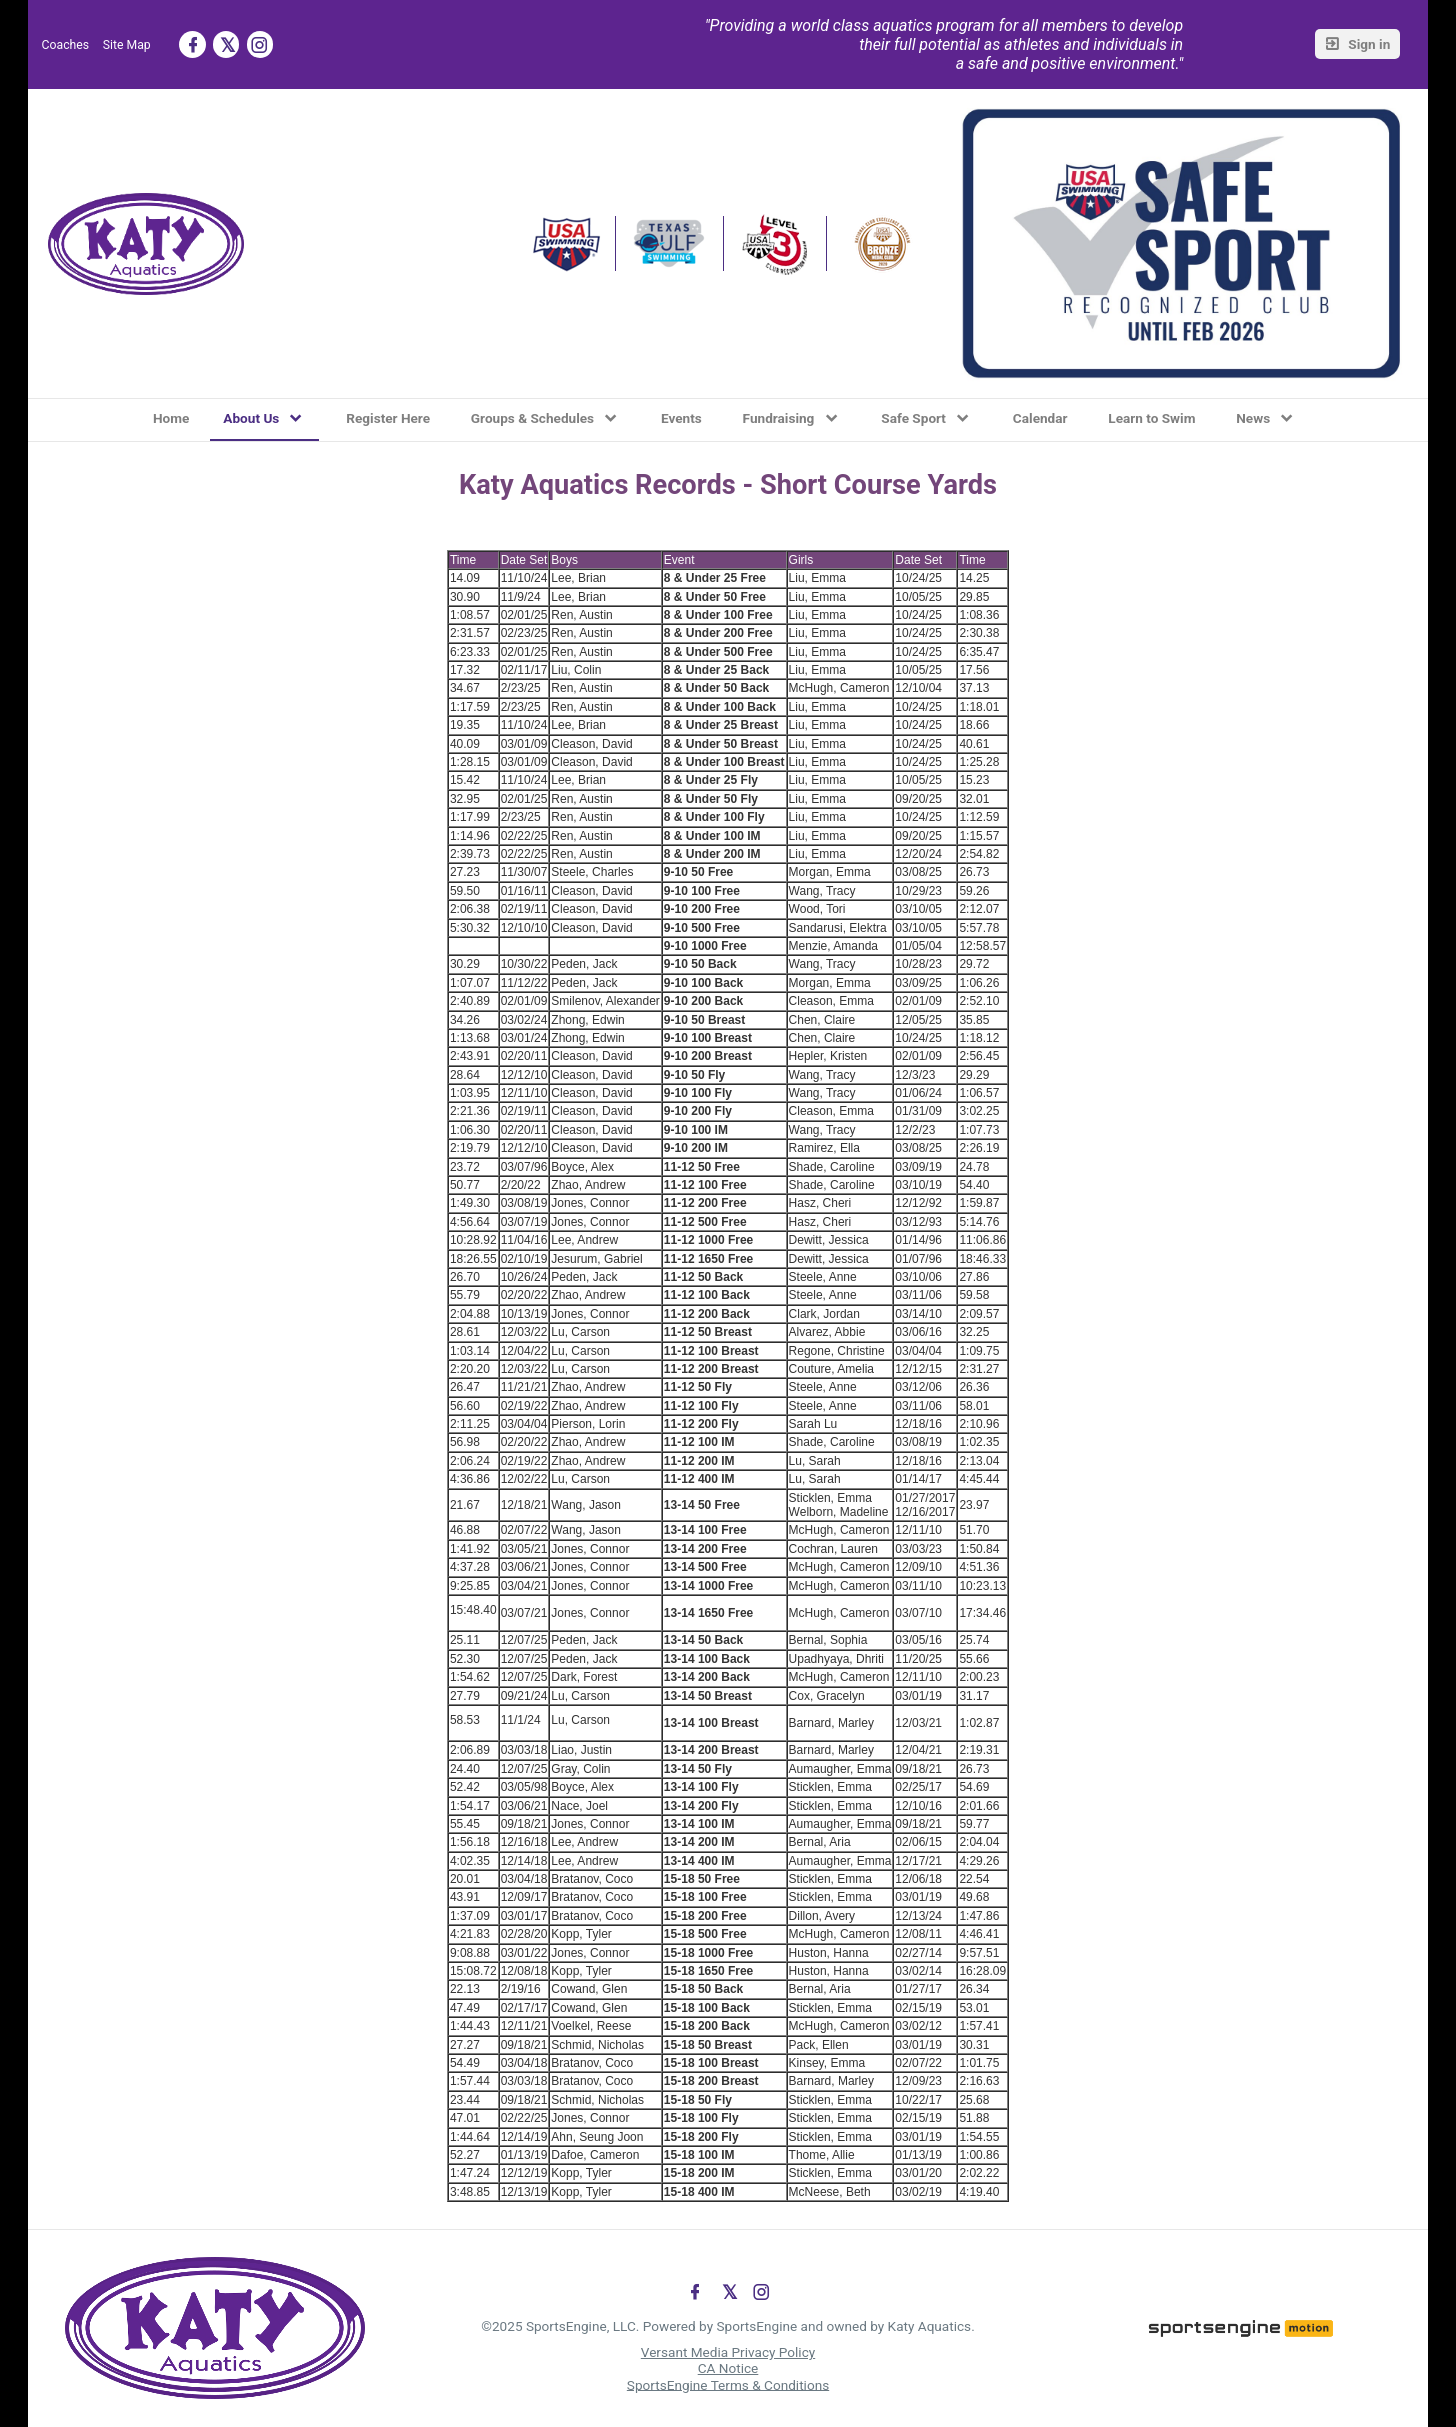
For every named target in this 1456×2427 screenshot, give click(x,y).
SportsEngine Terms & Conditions (728, 2384)
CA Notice (728, 2368)
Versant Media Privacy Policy (728, 2352)
